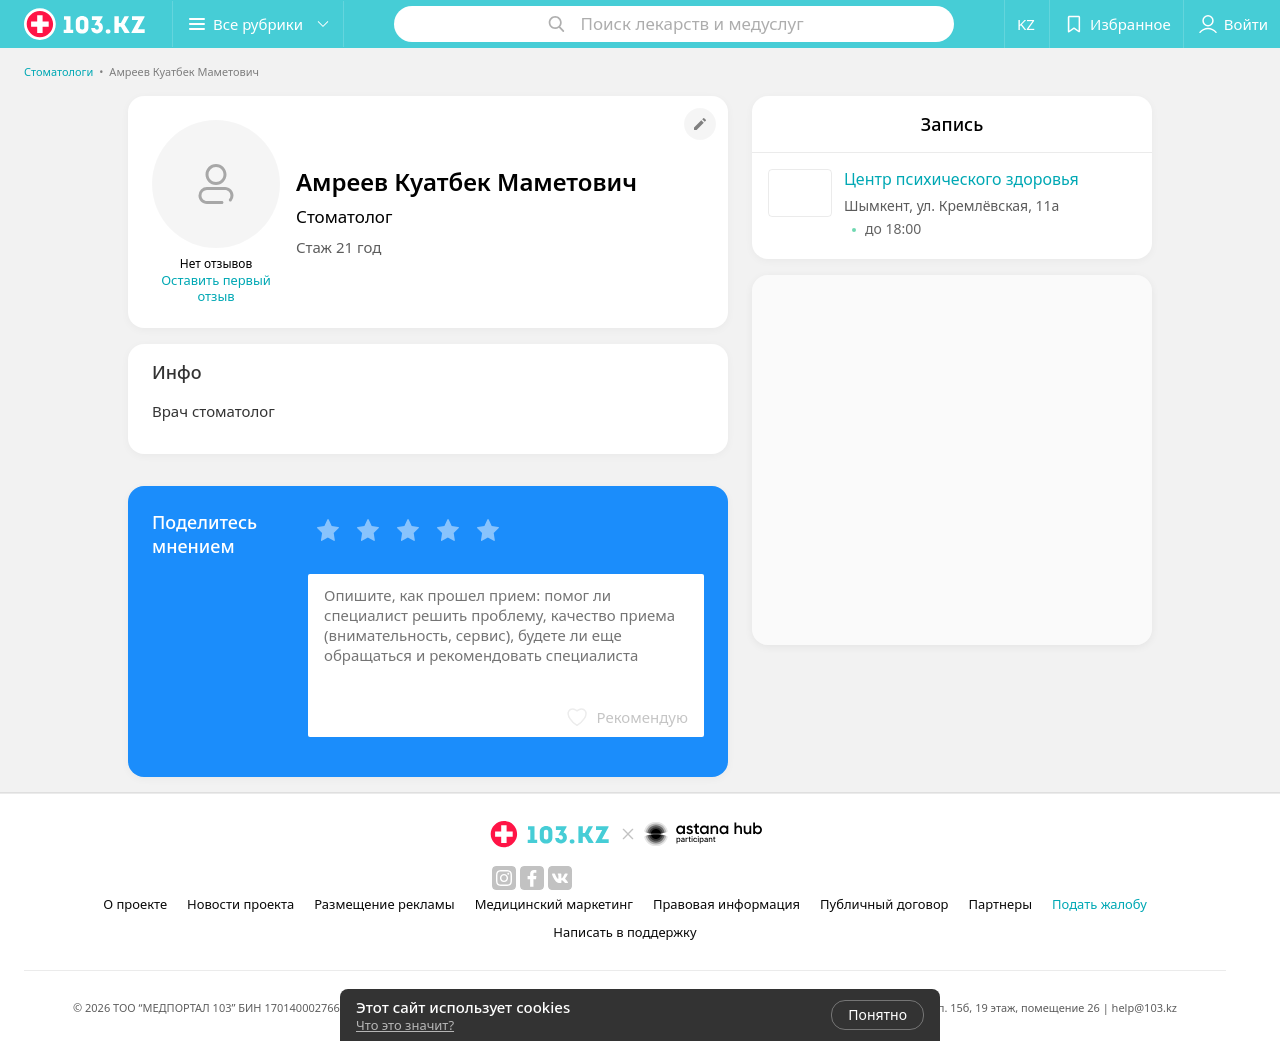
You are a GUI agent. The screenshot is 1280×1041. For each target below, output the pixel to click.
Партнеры (1001, 904)
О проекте (135, 904)
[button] (258, 24)
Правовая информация (726, 904)
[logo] (86, 24)
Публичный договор (884, 904)
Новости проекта (240, 904)
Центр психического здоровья (961, 179)
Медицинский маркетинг (554, 904)
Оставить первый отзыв (216, 288)
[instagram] (504, 878)
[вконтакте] (560, 878)
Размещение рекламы (384, 904)
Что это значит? (405, 1025)
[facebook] (532, 878)
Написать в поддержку (624, 932)
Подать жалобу (1099, 904)
